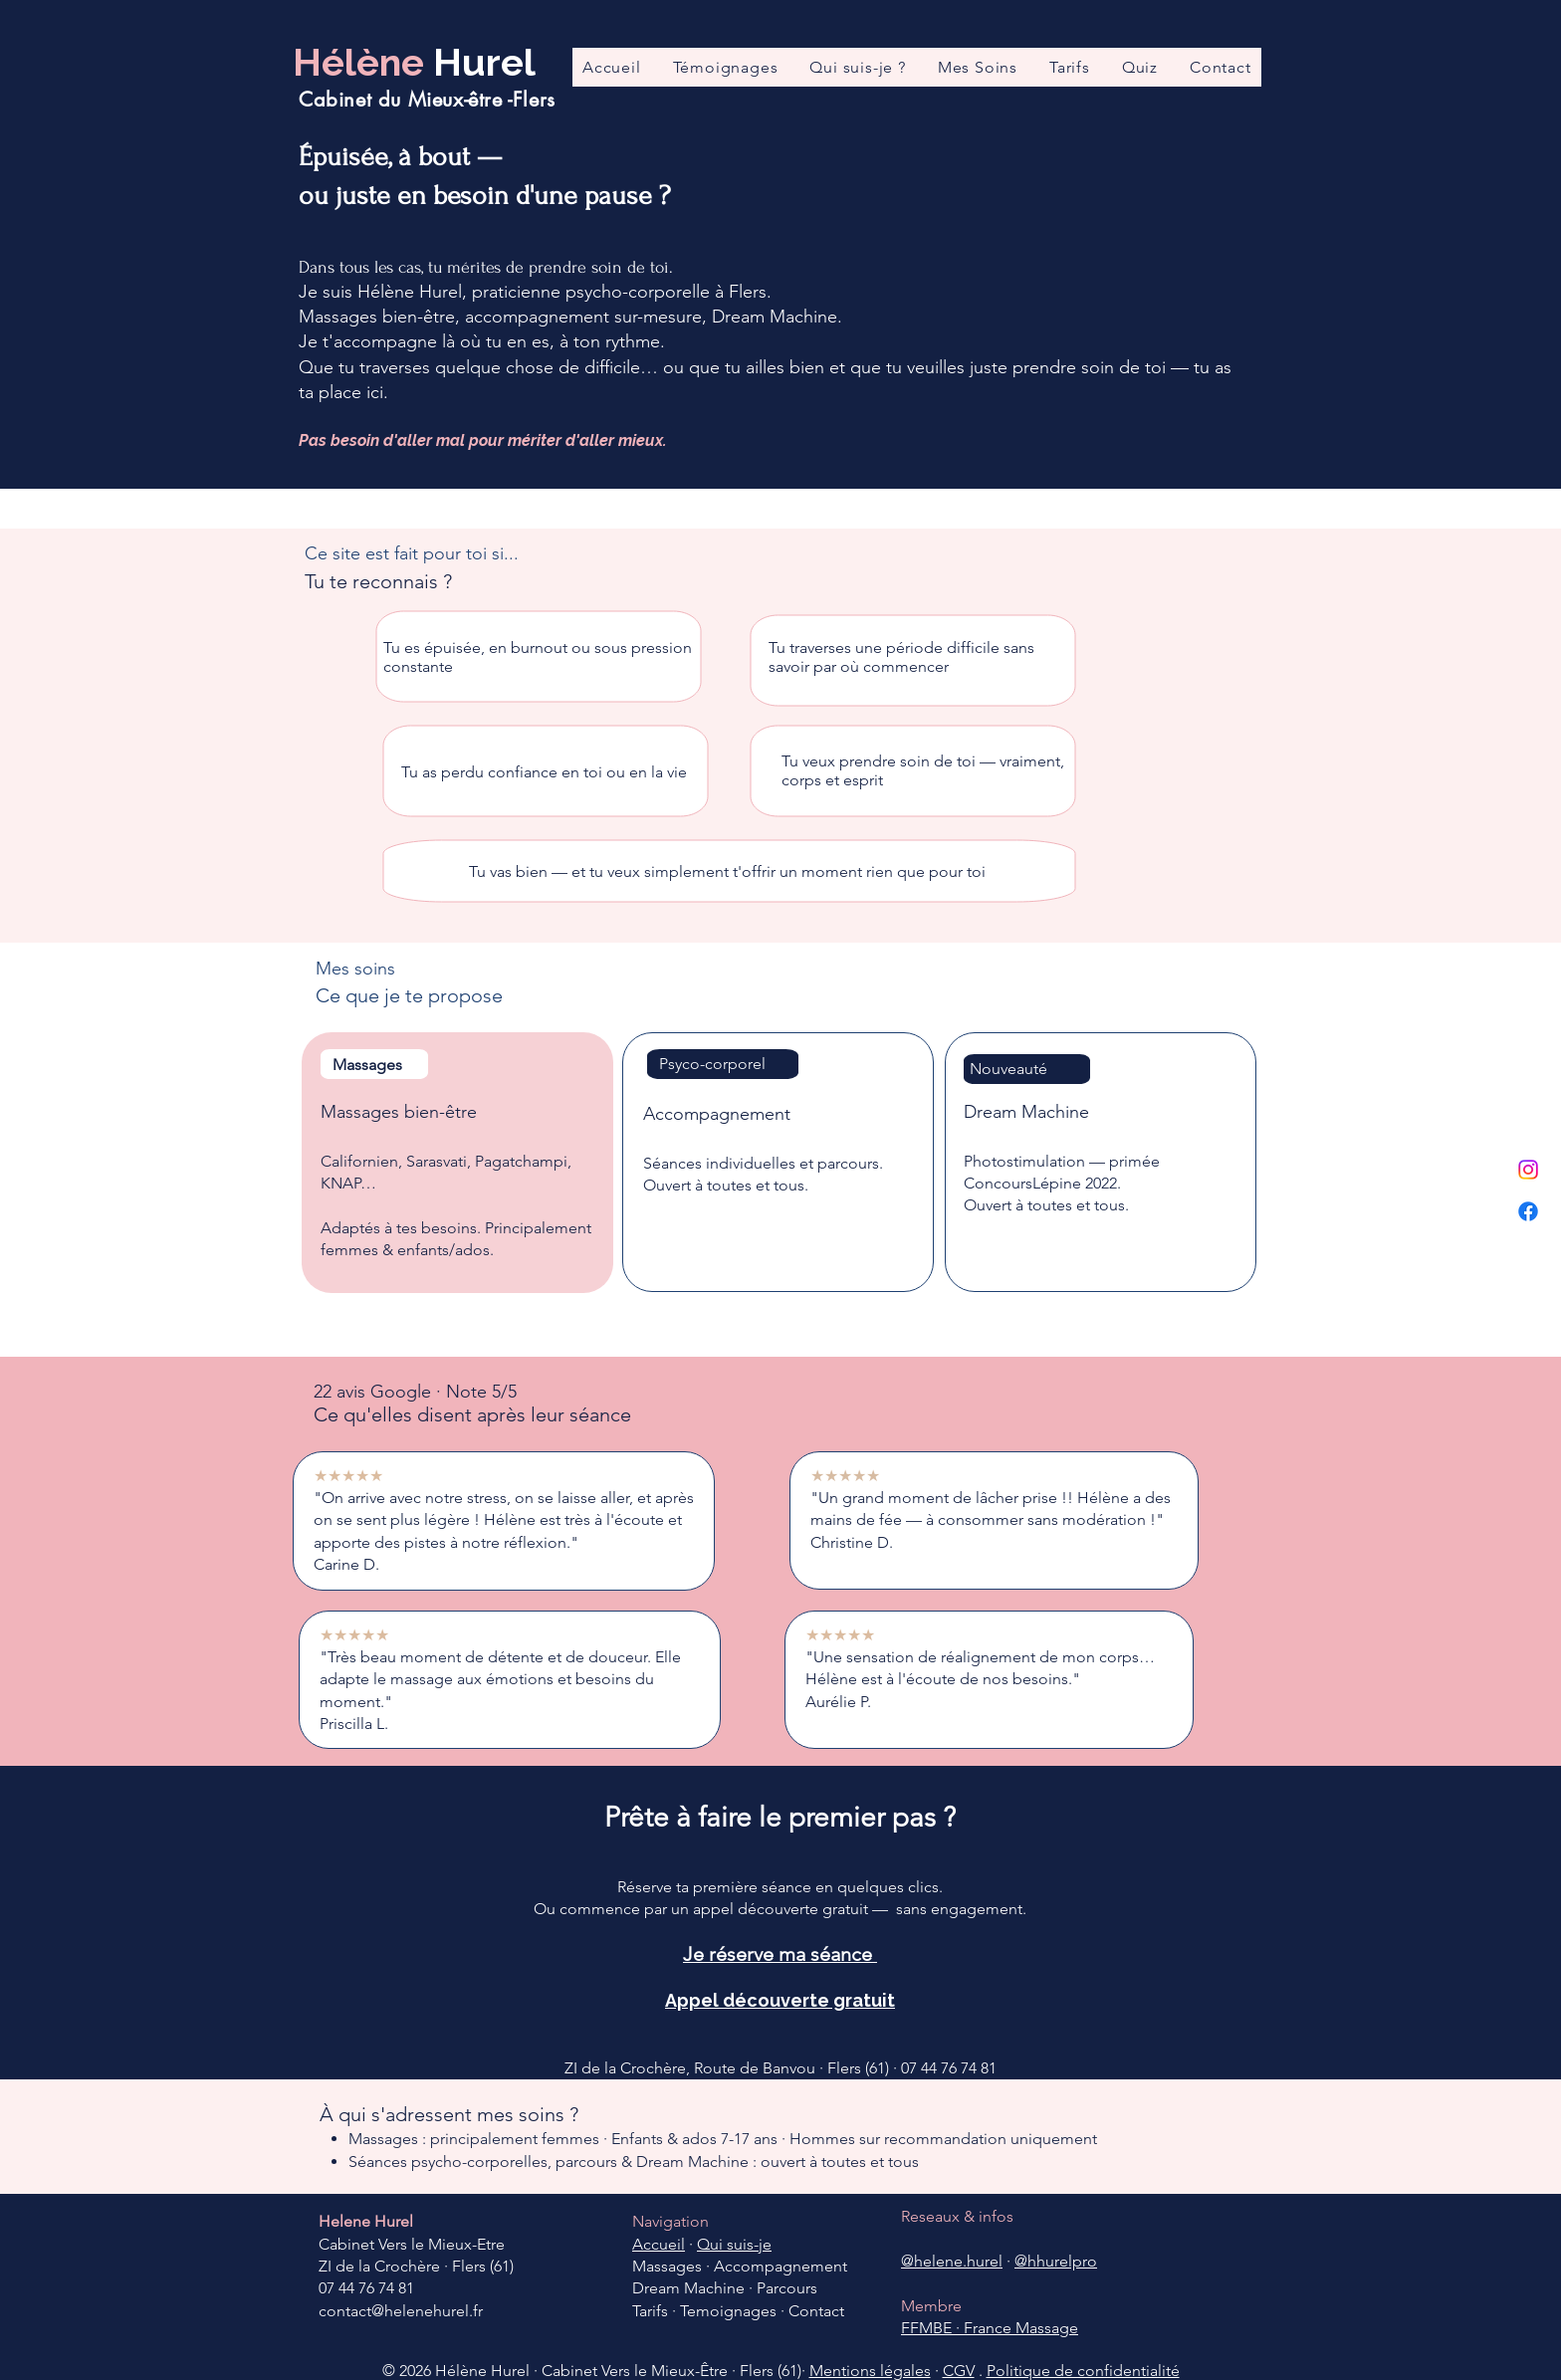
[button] (977, 67)
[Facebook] (1528, 1211)
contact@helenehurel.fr (401, 2310)
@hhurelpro (1055, 2261)
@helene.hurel (952, 2261)
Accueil (658, 2244)
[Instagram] (1528, 1170)
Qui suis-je (734, 2244)
